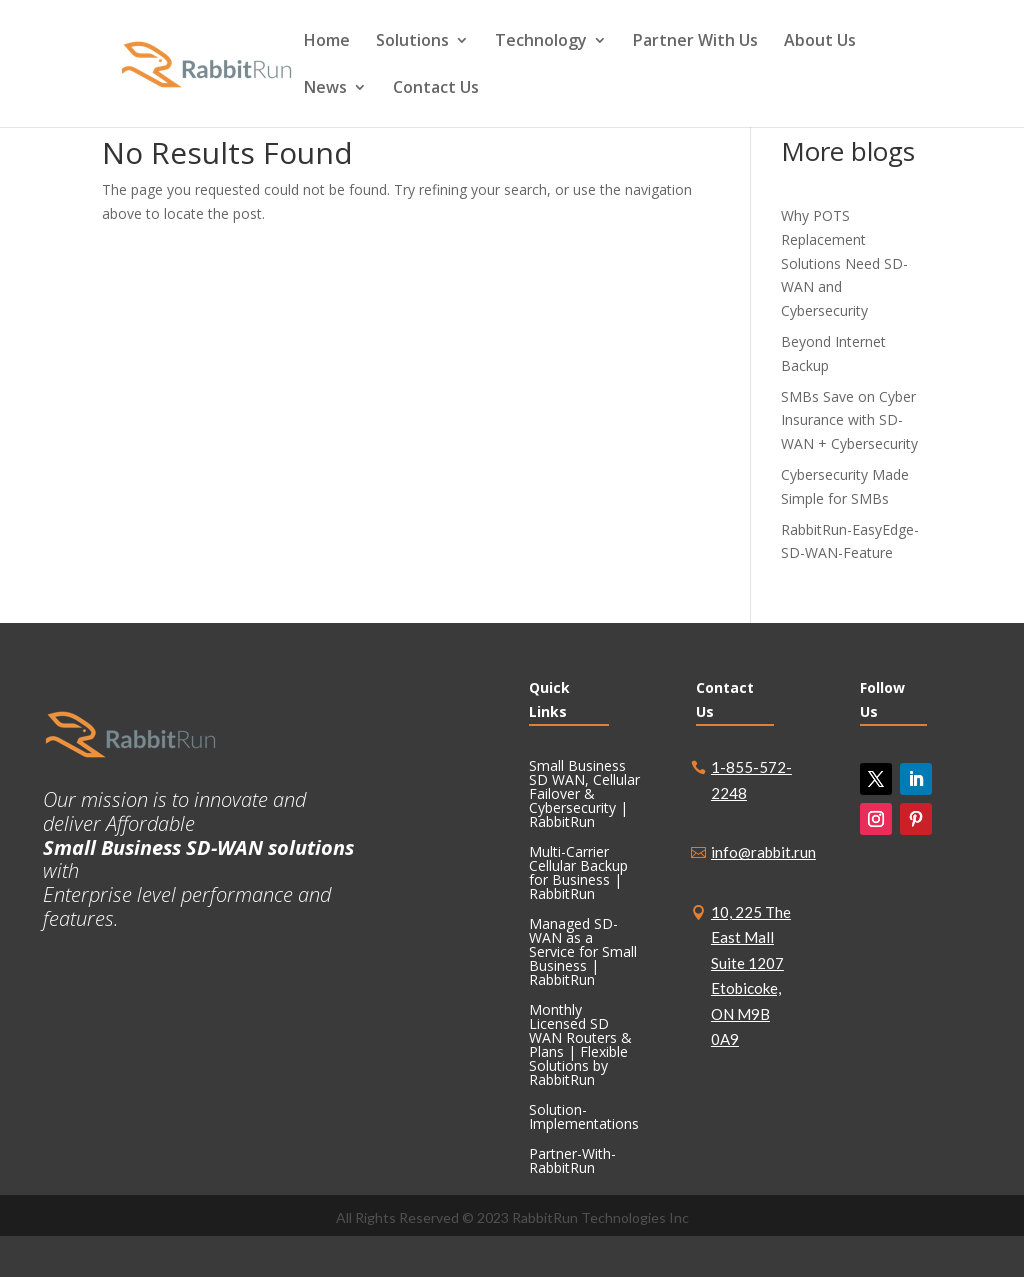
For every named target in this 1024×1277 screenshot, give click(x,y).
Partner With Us (695, 42)
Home (327, 42)
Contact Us (436, 89)
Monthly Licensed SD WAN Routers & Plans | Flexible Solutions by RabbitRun (580, 1046)
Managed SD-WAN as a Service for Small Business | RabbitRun (583, 953)
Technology (541, 42)
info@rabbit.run (763, 852)
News (325, 89)
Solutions (412, 42)
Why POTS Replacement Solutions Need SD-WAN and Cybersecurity (844, 263)
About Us (820, 42)
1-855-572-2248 (751, 780)
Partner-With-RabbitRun (572, 1162)
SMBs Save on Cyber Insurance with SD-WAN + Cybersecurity (849, 420)
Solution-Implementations (584, 1118)
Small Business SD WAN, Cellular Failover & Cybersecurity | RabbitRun (584, 795)
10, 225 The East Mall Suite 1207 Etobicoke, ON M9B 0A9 (751, 976)
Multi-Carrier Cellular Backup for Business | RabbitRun (578, 874)
